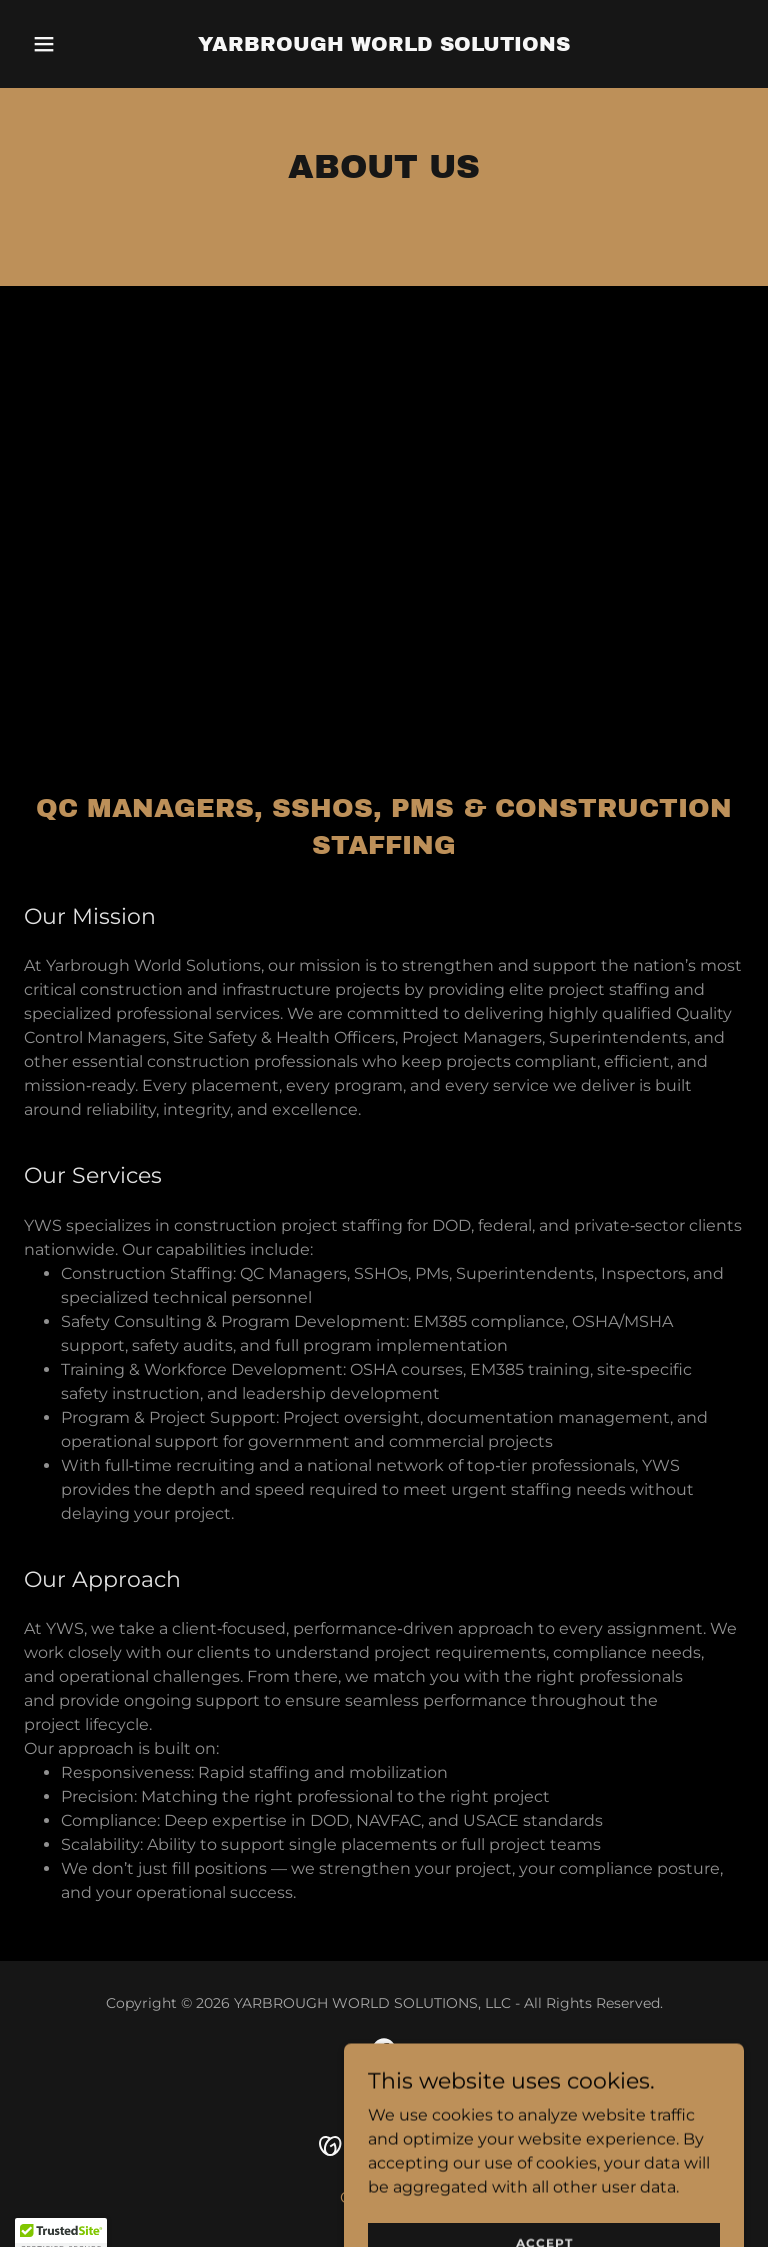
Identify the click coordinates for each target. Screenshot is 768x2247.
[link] (384, 45)
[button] (78, 44)
